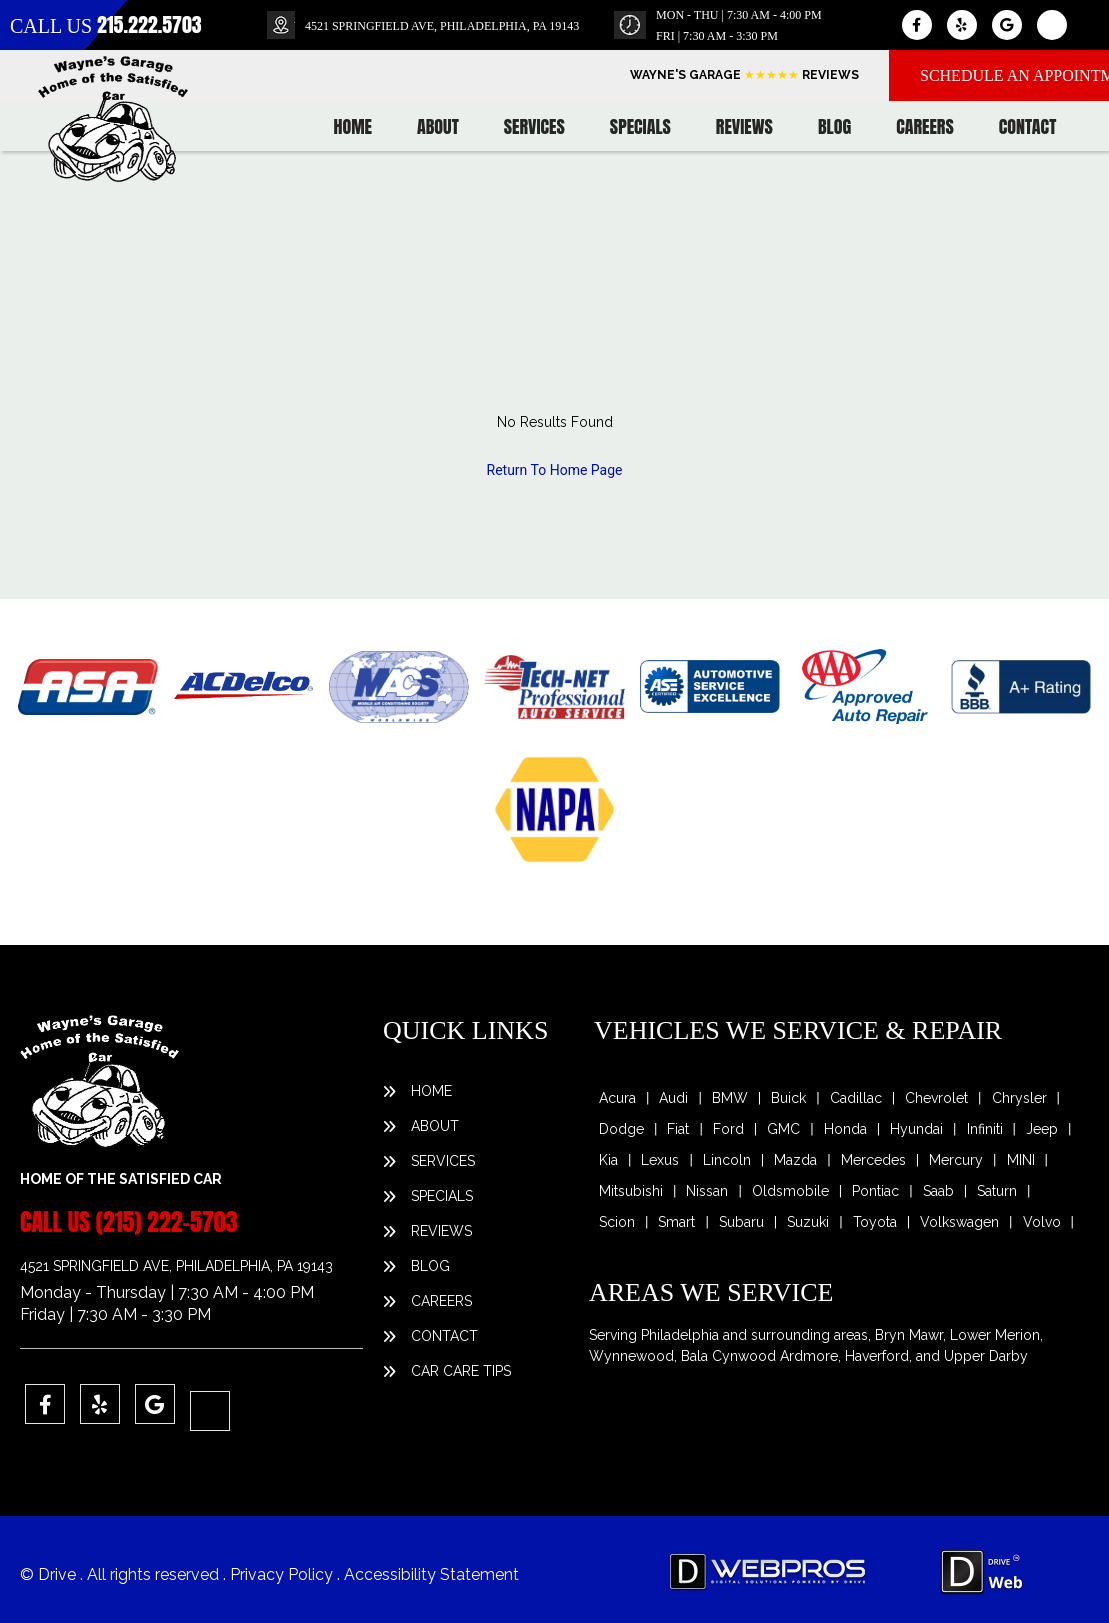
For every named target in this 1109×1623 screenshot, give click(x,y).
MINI (1021, 1160)
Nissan (707, 1191)
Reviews (744, 126)
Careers (925, 126)
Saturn (997, 1191)
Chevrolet (936, 1098)
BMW (730, 1098)
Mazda (795, 1160)
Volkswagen (959, 1222)
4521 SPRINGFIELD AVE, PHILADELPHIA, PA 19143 (442, 26)
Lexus (660, 1160)
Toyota (875, 1222)
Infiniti (985, 1129)
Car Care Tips (461, 1371)
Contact (1028, 126)
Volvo (1042, 1222)
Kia (608, 1160)
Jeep (1042, 1129)
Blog (834, 126)
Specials (640, 126)
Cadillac (856, 1098)
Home (352, 126)
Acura (617, 1098)
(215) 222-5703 (167, 1222)
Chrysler (1019, 1098)
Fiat (678, 1129)
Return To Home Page (555, 470)
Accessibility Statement (431, 1574)
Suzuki (808, 1222)
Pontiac (875, 1191)
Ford (728, 1129)
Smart (676, 1222)
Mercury (956, 1160)
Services (534, 126)
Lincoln (727, 1160)
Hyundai (916, 1129)
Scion (617, 1222)
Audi (673, 1098)
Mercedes (873, 1160)
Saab (938, 1191)
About (438, 126)
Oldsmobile (790, 1191)
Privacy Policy (283, 1574)
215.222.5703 (149, 24)
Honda (845, 1129)
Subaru (741, 1222)
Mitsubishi (631, 1191)
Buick (788, 1098)
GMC (783, 1129)
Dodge (621, 1129)
